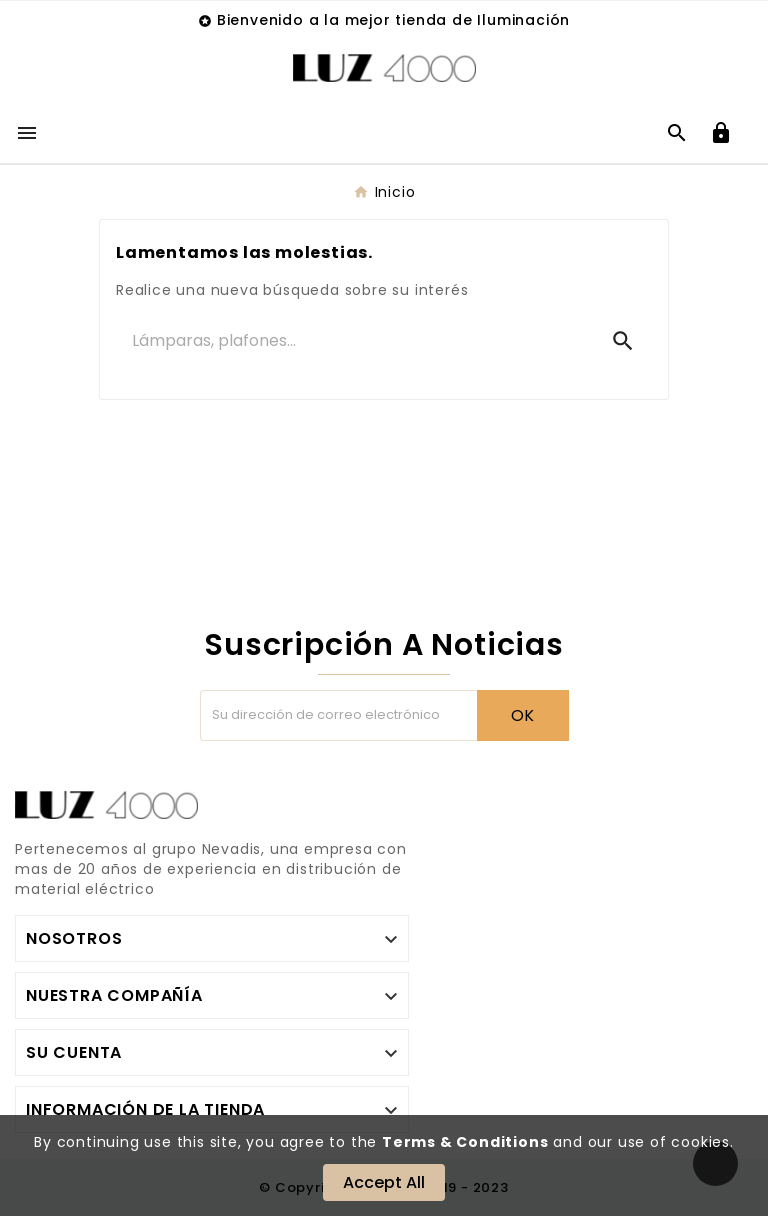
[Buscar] (355, 340)
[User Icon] (721, 133)
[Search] (623, 341)
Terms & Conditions (465, 1142)
